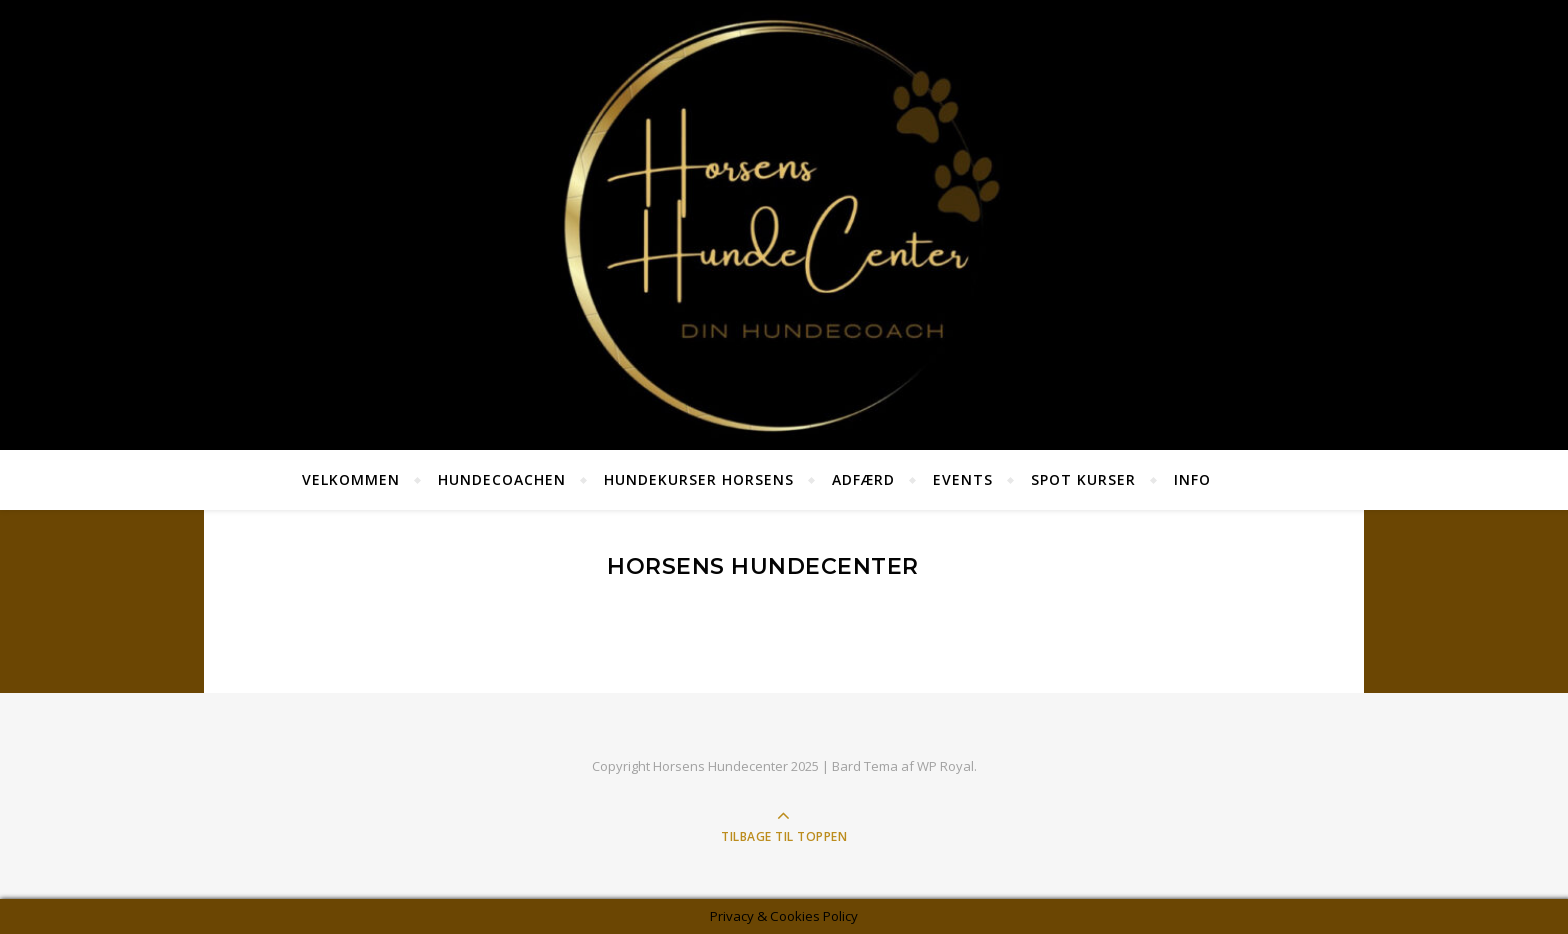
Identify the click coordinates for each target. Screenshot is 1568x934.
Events (963, 479)
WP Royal (945, 766)
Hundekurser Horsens (699, 479)
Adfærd (863, 479)
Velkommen (351, 479)
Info (1192, 479)
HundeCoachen (502, 479)
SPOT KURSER (1083, 479)
